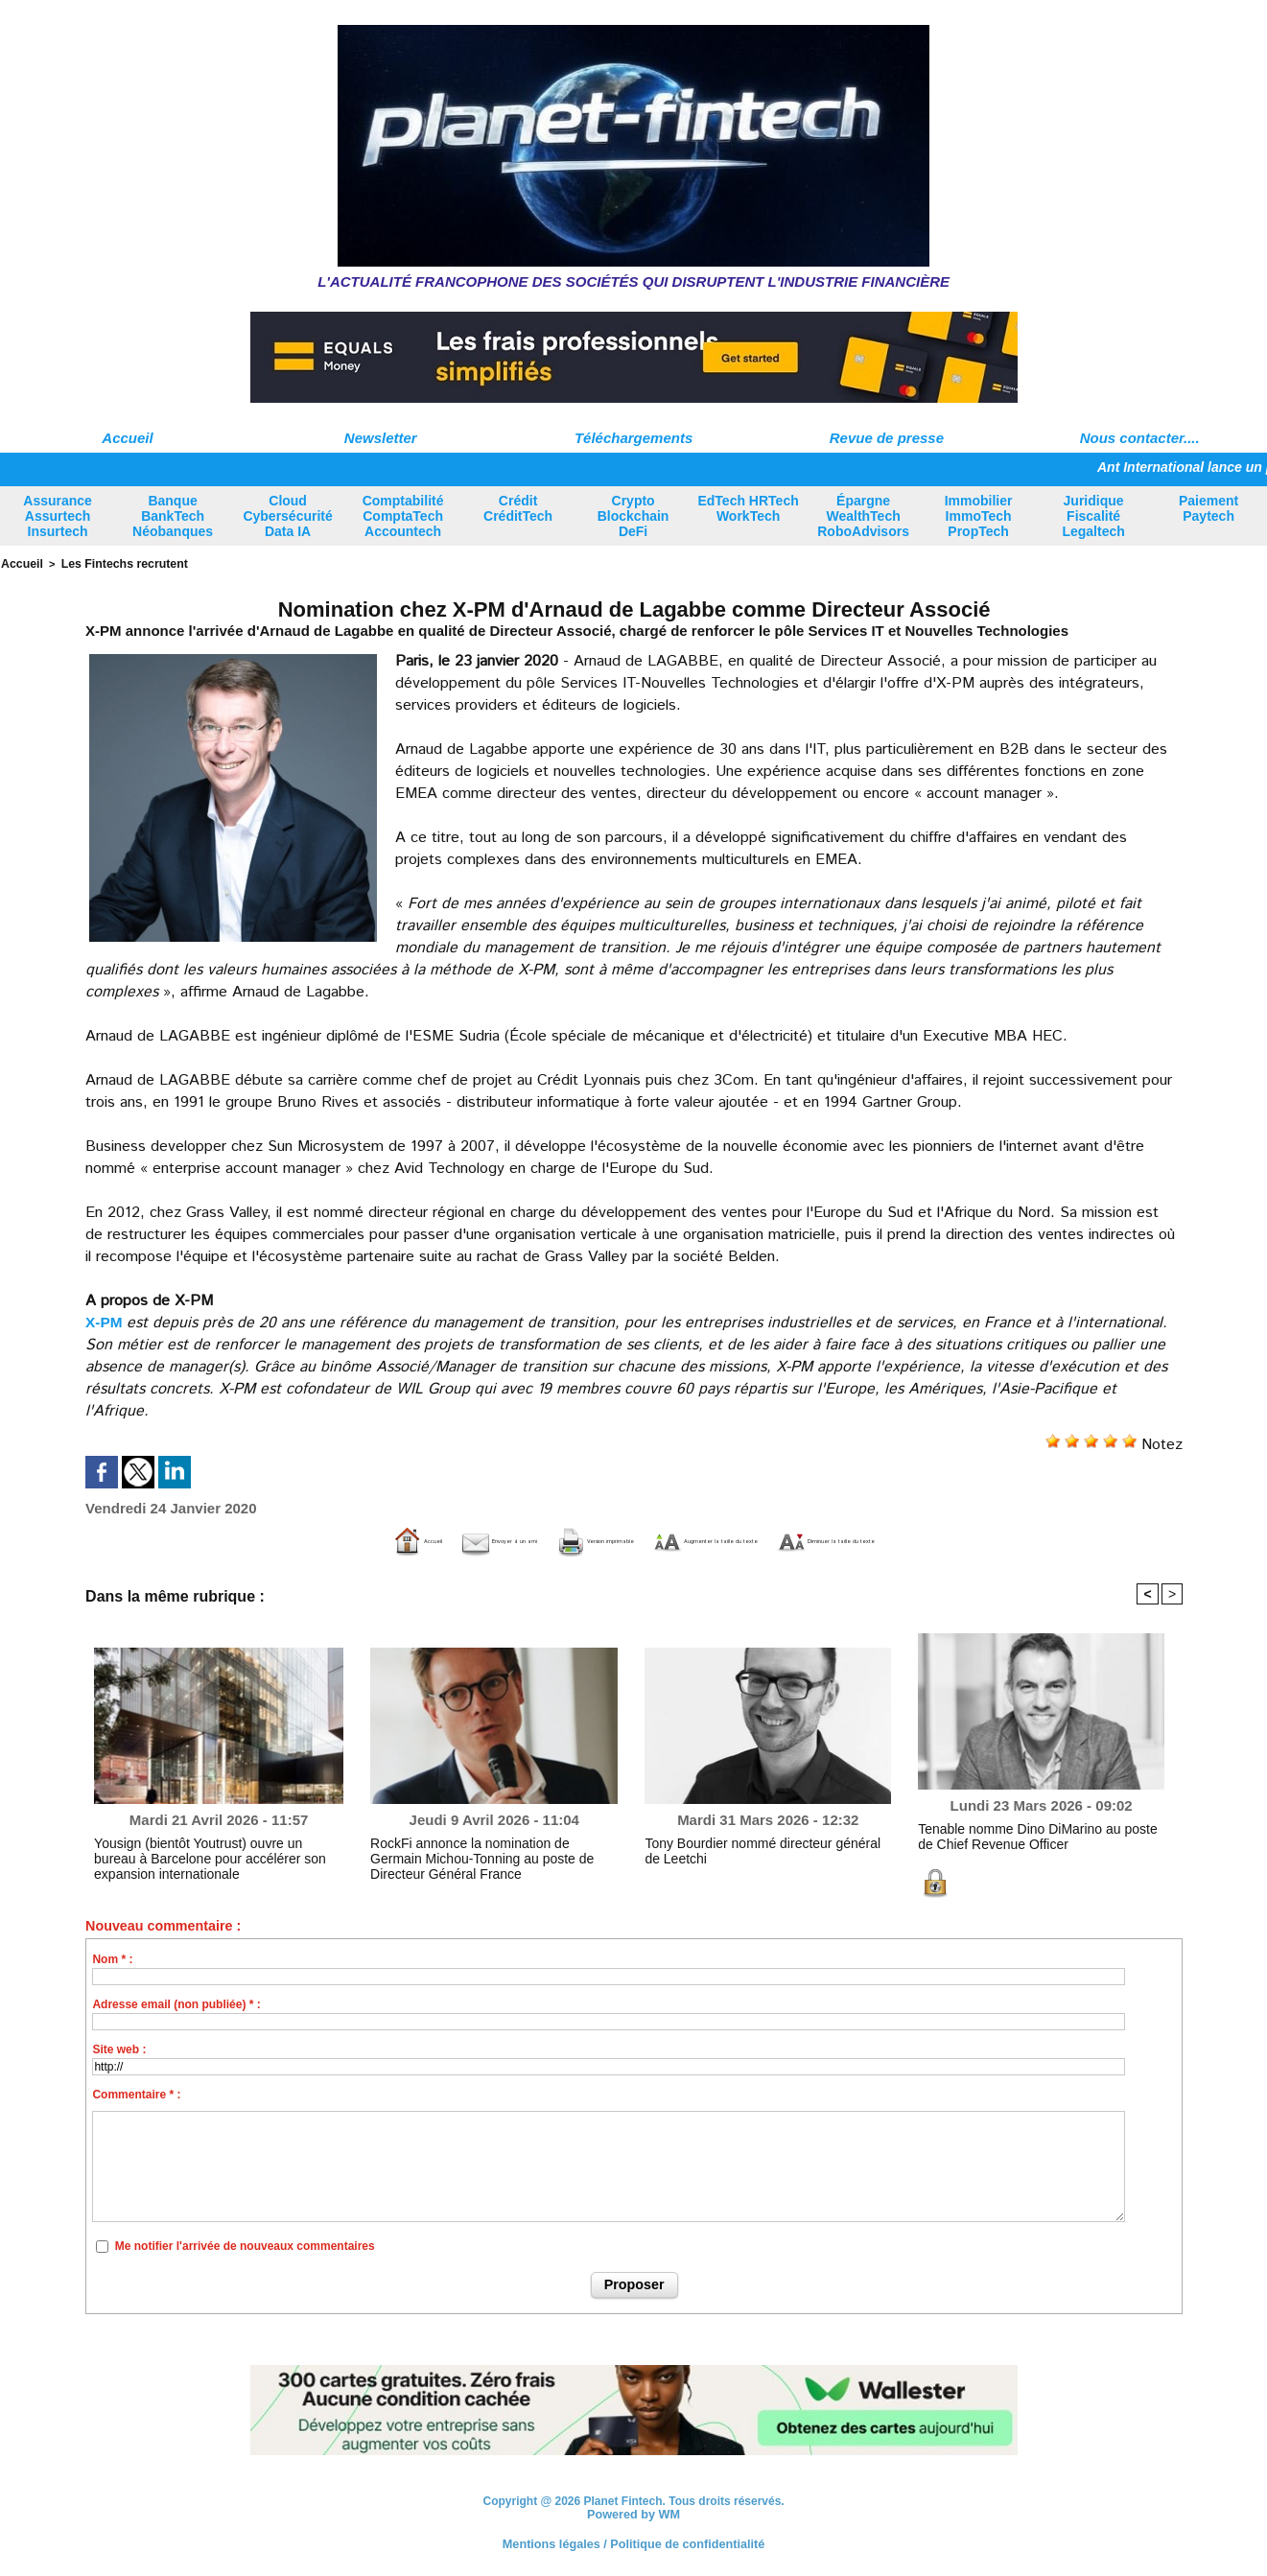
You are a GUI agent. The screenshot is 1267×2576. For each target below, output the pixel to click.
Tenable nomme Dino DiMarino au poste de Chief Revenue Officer (1028, 1833)
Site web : (119, 2048)
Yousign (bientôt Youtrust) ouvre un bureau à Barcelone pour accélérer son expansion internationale (207, 1855)
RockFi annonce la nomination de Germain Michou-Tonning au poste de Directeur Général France (489, 1855)
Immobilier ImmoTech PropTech (979, 516)
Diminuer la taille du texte (978, 1540)
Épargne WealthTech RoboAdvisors (863, 516)
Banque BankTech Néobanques (172, 516)
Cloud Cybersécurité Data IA (287, 516)
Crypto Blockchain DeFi (633, 516)
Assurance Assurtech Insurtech (57, 516)
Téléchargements (633, 438)
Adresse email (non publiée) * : (176, 2003)
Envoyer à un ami (362, 1540)
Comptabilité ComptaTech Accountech (403, 516)
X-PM (104, 1320)
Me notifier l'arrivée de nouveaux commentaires (245, 2245)
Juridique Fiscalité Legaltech (1093, 516)
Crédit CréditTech (517, 508)
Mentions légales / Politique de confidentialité (633, 2542)
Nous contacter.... (1140, 438)
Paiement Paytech (1208, 508)
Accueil (127, 438)
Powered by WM (634, 2512)
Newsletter (380, 438)
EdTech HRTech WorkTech (747, 508)
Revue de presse (887, 438)
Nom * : (112, 1958)
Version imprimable (536, 1540)
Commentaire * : (136, 2093)
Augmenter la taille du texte (745, 1540)
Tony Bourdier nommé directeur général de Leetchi (753, 1848)
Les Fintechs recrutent (113, 563)
